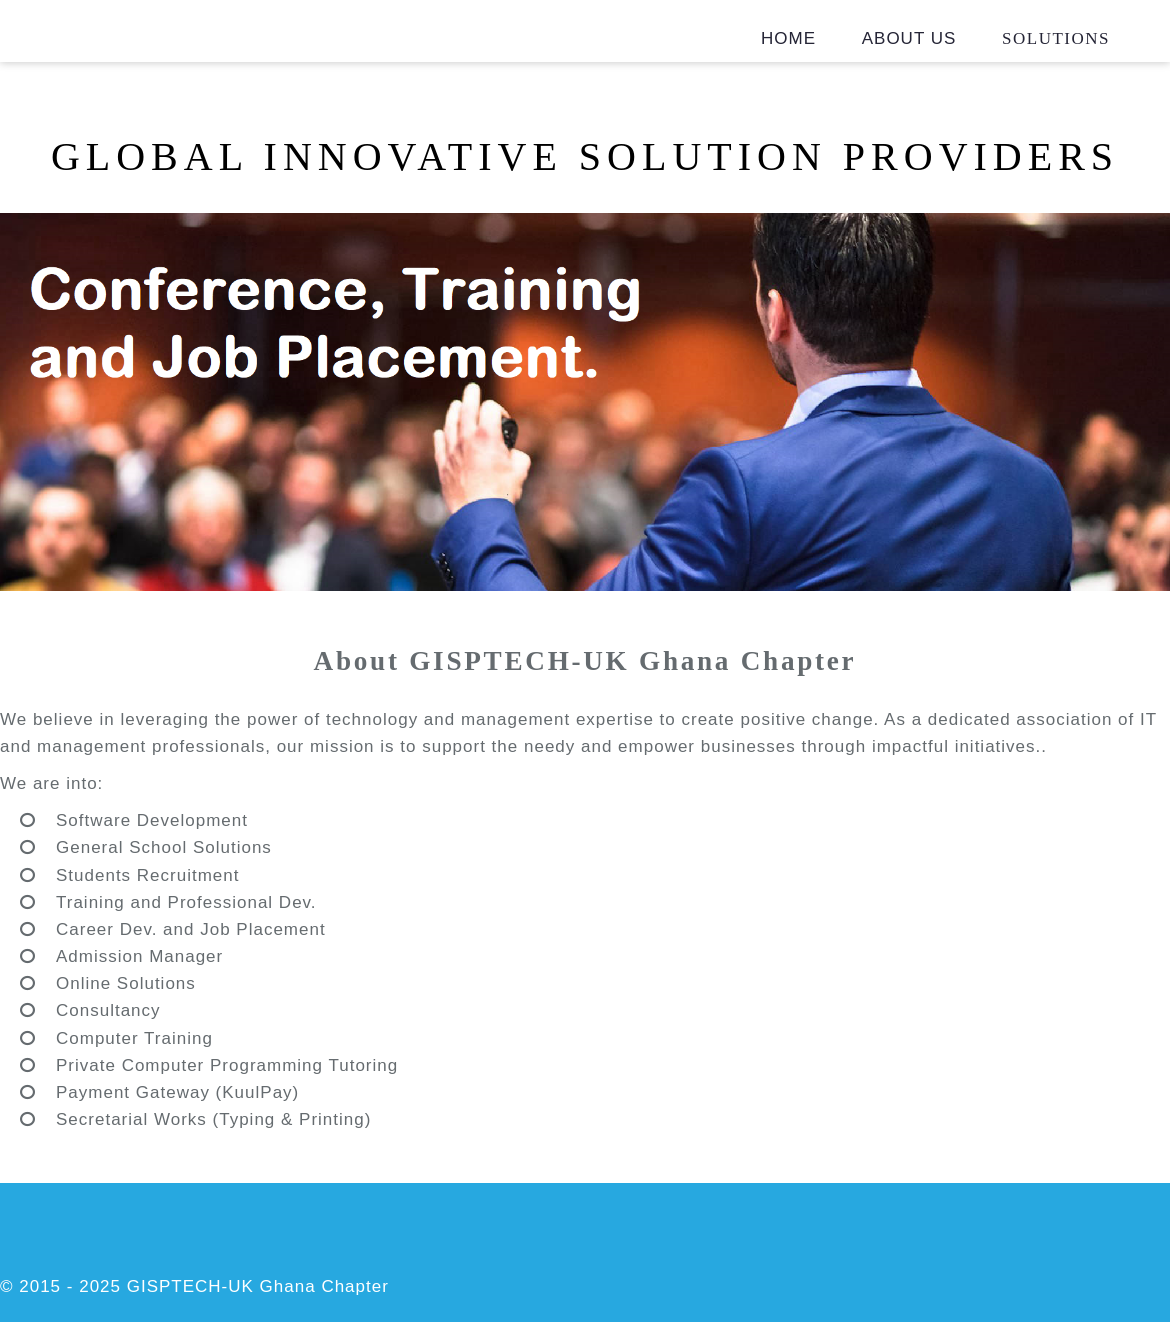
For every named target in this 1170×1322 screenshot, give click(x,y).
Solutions (1056, 38)
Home (788, 38)
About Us (909, 38)
